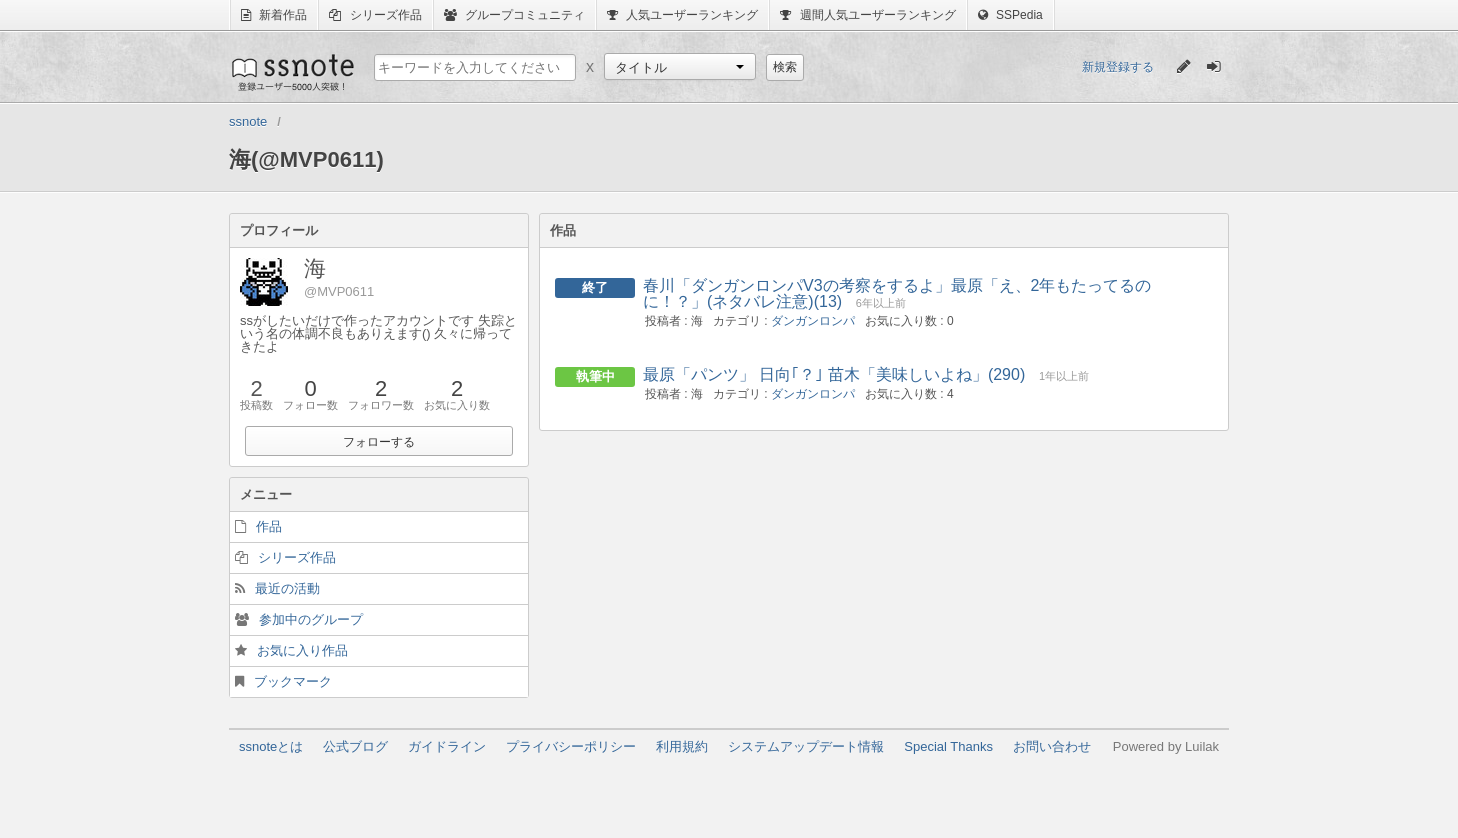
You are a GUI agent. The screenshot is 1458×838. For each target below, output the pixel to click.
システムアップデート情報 (806, 746)
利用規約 (682, 746)
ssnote (291, 72)
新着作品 (274, 15)
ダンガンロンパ (813, 321)
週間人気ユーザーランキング (867, 15)
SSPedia (1010, 15)
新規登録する (1118, 67)
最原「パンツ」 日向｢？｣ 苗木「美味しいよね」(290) (834, 374)
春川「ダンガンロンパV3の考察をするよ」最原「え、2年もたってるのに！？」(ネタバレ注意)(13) (897, 293)
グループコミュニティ (514, 15)
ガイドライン (447, 746)
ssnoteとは (271, 746)
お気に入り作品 (302, 650)
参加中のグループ (311, 619)
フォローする (379, 442)
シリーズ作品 (375, 15)
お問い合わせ (1052, 746)
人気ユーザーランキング (682, 15)
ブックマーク (293, 681)
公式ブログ (355, 746)
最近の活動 (287, 588)
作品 (269, 526)
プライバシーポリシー (571, 746)
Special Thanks (948, 746)
